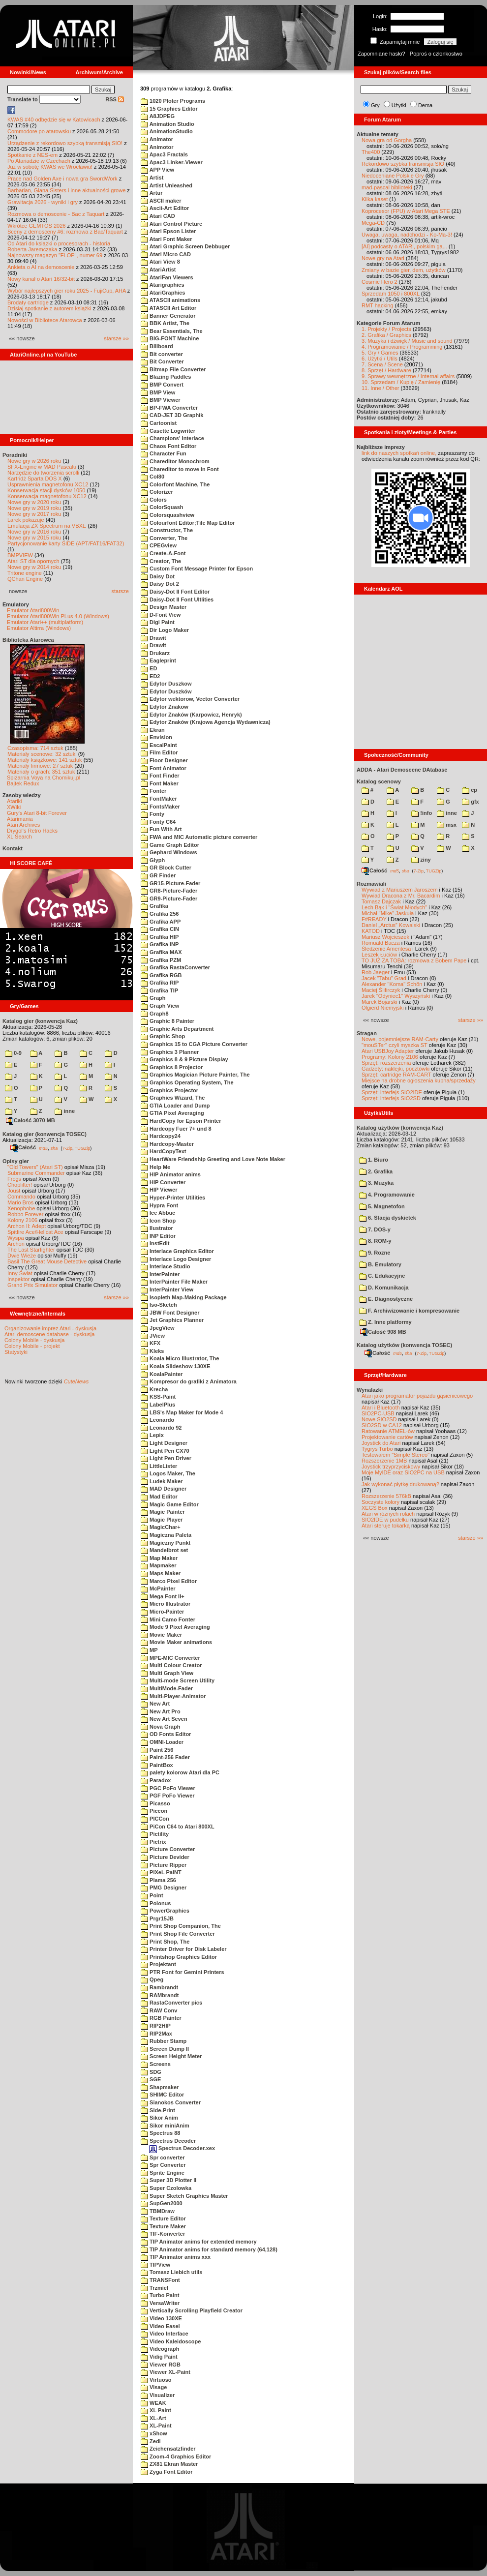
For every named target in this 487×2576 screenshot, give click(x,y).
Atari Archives (23, 825)
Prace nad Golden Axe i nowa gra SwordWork (62, 178)
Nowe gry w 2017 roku (34, 514)
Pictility (155, 1834)
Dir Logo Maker (165, 630)
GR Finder (158, 875)
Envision (156, 737)
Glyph (153, 860)
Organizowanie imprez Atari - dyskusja (50, 1328)
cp (469, 790)
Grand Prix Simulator (32, 1285)
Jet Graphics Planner (172, 1320)
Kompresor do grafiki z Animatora (189, 1381)
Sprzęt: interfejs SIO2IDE (392, 1092)
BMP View (158, 392)
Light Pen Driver (166, 1458)
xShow (154, 2433)
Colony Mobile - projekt (32, 1346)
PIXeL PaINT (161, 1872)
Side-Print (158, 2110)
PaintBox (157, 1765)
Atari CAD (158, 216)
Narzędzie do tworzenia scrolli (43, 473)
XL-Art (153, 2418)
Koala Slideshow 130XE (176, 1366)
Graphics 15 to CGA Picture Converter (194, 1044)
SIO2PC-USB (378, 1413)
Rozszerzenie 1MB (384, 1461)
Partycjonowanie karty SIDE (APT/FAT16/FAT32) (65, 543)
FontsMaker (160, 806)
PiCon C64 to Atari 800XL (177, 1826)
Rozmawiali (371, 884)
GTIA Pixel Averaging (172, 1113)
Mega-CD (373, 223)
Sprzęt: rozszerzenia (386, 1063)
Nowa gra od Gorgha (387, 140)
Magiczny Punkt (165, 1543)
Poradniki (14, 455)
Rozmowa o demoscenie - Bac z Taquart (55, 214)
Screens (156, 2064)
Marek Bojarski (379, 1002)
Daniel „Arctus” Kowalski (391, 925)
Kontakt (12, 848)
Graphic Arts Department (177, 1029)
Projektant (158, 1964)
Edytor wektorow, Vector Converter (190, 699)
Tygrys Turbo (377, 1449)
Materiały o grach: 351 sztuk (41, 772)
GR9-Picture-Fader (169, 898)
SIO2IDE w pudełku (385, 1520)
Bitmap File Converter (173, 369)
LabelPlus (158, 1405)
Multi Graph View (167, 1673)
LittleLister (159, 1466)
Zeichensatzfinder (168, 2449)
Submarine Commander (36, 1173)
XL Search (19, 836)
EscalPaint (159, 745)
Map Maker (159, 1558)
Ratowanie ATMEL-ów (388, 1431)
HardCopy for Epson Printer (181, 1121)
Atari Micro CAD (166, 254)
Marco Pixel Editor (169, 1581)
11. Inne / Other (380, 388)
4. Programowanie (387, 1195)
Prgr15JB (157, 1918)
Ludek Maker (162, 1481)
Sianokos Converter (171, 2102)
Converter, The (164, 538)
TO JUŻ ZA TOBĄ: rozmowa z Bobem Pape (414, 960)
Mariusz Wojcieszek (385, 937)
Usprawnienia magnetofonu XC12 (48, 484)
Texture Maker (163, 2226)
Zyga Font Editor (166, 2472)
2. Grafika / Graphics (386, 335)
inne (65, 1111)
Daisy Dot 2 (160, 584)
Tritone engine (24, 573)
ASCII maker (161, 201)
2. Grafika (376, 1171)
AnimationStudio (167, 131)
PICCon (155, 1819)
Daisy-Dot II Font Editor (175, 592)
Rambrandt (159, 1987)
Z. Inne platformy (385, 1322)
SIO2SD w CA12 (382, 1425)
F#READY (374, 919)
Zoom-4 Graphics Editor (176, 2456)
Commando (21, 1196)
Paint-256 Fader (165, 1757)
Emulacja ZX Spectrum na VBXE (46, 526)
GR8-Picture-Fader (169, 891)
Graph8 (155, 1014)
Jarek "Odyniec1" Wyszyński (396, 996)
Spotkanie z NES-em (32, 155)
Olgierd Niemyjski (383, 1008)
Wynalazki (370, 1390)
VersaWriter (160, 2303)
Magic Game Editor (170, 1504)
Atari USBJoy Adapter (388, 1051)
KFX (150, 1343)
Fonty (152, 814)
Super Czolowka (166, 2188)
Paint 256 (157, 1750)
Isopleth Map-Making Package (184, 1297)
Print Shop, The (165, 1942)
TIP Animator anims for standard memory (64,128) (209, 2249)
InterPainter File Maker (174, 1282)
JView (153, 1336)
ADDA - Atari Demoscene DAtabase (402, 770)
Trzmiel (154, 2288)
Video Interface (164, 2333)
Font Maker (160, 783)
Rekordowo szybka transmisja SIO (403, 164)
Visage (154, 2387)
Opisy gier (15, 1161)
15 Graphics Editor (169, 109)
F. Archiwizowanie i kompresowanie (409, 1311)
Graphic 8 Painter (167, 1021)
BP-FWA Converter (169, 408)
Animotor (157, 147)
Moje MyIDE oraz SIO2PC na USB (403, 1472)
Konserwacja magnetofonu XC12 (47, 496)
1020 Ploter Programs (173, 101)
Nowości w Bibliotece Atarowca (44, 320)
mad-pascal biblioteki (387, 187)
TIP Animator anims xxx (176, 2257)
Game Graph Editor (170, 845)
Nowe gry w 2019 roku (34, 508)
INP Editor (158, 1236)
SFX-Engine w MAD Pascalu (41, 467)
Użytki (399, 105)
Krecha (154, 1389)
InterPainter (160, 1274)
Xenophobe (21, 1208)
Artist (152, 177)
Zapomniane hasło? (381, 54)
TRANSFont (160, 2280)
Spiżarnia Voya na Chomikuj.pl (43, 777)
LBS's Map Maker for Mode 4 (182, 1412)
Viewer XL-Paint (165, 2372)
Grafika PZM (161, 960)
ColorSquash (162, 507)
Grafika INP (160, 944)
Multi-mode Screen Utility (177, 1680)
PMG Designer (163, 1887)
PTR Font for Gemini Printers (182, 1972)
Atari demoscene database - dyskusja (49, 1334)
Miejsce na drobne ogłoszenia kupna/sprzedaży (419, 1080)
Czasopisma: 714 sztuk (35, 748)
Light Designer (164, 1443)
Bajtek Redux (23, 783)
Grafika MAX (161, 952)
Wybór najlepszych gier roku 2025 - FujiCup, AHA (66, 291)
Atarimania (20, 819)
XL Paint (156, 2410)
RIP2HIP (156, 2026)
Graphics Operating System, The (187, 1082)
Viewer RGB (161, 2364)
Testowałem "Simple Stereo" (395, 1455)
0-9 (13, 1053)
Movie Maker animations (176, 1642)
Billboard (157, 346)
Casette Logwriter (168, 431)
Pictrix (153, 1842)
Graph (153, 998)
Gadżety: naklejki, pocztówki (395, 1069)
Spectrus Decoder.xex (182, 2148)
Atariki (14, 801)
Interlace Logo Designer (176, 1259)
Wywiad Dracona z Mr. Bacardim (401, 896)
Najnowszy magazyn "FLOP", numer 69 (54, 255)
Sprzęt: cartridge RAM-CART (396, 1075)
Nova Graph (160, 1727)
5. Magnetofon (382, 1206)
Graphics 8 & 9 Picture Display (184, 1059)
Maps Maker (161, 1573)
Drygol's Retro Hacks (32, 831)
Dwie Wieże (21, 1255)
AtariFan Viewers (167, 277)
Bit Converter (162, 361)
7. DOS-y (375, 1229)
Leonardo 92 (161, 1428)
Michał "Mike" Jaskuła (388, 913)
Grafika (154, 906)
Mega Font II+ (162, 1596)
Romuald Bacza (381, 943)
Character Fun (163, 453)
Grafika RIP (160, 983)
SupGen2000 (162, 2203)
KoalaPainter (162, 1374)
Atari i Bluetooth (381, 1407)
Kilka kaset (375, 199)
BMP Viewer (161, 400)
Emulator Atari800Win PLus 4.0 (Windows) (58, 616)
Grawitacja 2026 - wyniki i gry (42, 202)
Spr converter (163, 2157)
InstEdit (155, 1243)
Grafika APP (161, 922)
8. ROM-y (375, 1241)
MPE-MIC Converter (170, 1658)
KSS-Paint (158, 1397)
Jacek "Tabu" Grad (384, 978)
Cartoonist (159, 423)
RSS (114, 99)
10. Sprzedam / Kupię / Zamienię (401, 382)
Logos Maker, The (168, 1473)
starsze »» (116, 338)
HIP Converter (163, 1182)
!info (421, 813)
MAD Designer (163, 1489)
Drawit (153, 638)
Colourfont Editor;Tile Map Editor (188, 523)
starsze (120, 591)
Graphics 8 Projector (172, 1067)
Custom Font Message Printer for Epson (197, 568)
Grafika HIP (160, 937)
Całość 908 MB (383, 1332)
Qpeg (152, 1979)
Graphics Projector (169, 1090)
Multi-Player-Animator (173, 1696)
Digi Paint (158, 622)
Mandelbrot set (164, 1550)
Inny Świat (19, 1273)
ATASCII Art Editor (168, 308)
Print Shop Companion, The (181, 1926)
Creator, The (161, 561)
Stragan (367, 1033)
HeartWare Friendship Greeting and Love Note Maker (213, 1159)
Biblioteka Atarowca (28, 640)
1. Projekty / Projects (386, 329)
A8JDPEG (158, 116)
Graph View (160, 1006)
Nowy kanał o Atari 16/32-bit (41, 279)
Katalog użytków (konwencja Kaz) (400, 1128)
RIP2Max (156, 2034)
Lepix (152, 1435)
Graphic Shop (163, 1036)
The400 (371, 152)
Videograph (160, 2349)
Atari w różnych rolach (388, 1514)
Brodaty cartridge (28, 302)
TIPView (155, 2265)
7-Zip (67, 1147)
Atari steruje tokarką (386, 1525)
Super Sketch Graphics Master (184, 2196)
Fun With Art (161, 829)
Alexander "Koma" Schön (392, 984)
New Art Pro (161, 1711)
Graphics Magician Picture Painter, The (195, 1075)
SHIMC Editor (162, 2094)
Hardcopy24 (161, 1136)
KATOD (371, 931)
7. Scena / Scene (382, 364)
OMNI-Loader (162, 1742)
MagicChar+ (161, 1527)
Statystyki (16, 1352)
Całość (23, 1147)
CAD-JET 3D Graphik (172, 415)
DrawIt (153, 645)
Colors (154, 500)
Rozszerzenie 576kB (386, 1496)
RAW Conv (159, 2010)
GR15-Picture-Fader (170, 883)
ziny (420, 860)
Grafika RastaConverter (175, 967)
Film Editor (159, 752)
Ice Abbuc (158, 1213)
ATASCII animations (170, 300)
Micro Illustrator (165, 1604)
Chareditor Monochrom (175, 461)
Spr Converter (163, 2165)
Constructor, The (167, 530)
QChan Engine (25, 579)
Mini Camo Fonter (168, 1619)
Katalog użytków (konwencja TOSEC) (404, 1345)
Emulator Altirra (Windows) (39, 628)
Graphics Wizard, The (173, 1098)
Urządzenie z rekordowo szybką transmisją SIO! (64, 143)
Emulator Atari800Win (33, 610)
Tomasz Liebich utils (171, 2272)
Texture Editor (163, 2218)
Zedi (151, 2441)
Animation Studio (167, 124)
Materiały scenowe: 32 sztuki (42, 754)
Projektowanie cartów (387, 1437)
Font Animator (163, 768)
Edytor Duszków (166, 691)
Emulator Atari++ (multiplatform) (45, 622)
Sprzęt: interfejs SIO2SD (391, 1098)
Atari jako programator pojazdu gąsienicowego (417, 1396)
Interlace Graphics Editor (177, 1251)
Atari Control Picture (171, 224)
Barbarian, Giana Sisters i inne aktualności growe (66, 190)
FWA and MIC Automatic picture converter (199, 837)
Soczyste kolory (380, 1502)
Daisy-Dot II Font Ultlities (177, 599)
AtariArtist (158, 269)
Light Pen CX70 (165, 1451)
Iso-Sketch (159, 1305)
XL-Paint (156, 2425)
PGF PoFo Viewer (168, 1795)
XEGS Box (375, 1508)
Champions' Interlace (172, 438)
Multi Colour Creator (171, 1665)
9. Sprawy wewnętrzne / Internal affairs (408, 376)
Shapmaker (160, 2087)
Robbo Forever (25, 1214)
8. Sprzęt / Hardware (386, 370)
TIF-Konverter (163, 2234)
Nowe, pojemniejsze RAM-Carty (400, 1039)
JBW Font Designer (170, 1313)
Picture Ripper (163, 1865)
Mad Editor (159, 1496)
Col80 (152, 476)
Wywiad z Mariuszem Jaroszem (400, 890)
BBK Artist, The (165, 323)
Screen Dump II (165, 2049)
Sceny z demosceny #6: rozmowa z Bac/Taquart (65, 232)
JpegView (158, 1328)
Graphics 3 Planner (170, 1052)
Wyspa (15, 1238)
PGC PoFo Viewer (168, 1788)
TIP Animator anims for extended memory (199, 2242)
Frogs (14, 1179)
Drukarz (155, 653)
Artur (152, 193)
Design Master (163, 607)
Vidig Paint (159, 2357)
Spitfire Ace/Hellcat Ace (35, 1232)
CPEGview (159, 545)
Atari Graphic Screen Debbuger (185, 246)
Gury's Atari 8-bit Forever (37, 813)
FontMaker (159, 799)
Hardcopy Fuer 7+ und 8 (176, 1129)
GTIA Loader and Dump (175, 1105)
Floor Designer (164, 760)
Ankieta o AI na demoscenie (40, 267)
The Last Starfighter (31, 1250)
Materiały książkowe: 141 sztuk (44, 760)
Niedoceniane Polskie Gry (393, 176)
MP (149, 1650)
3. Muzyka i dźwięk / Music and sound (407, 341)
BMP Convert (162, 385)
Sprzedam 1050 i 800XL (391, 294)
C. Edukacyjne (382, 1276)
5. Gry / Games (380, 353)
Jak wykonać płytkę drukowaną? (400, 1484)
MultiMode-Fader (167, 1688)
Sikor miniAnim (165, 2125)
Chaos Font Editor (168, 446)
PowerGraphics (165, 1911)
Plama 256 (158, 1880)
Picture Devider (165, 1857)
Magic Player (162, 1520)
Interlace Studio (165, 1266)
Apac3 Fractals (164, 154)
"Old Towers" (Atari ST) (35, 1167)
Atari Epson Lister (168, 231)
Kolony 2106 (22, 1220)
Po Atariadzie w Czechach (38, 161)
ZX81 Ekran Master (169, 2464)
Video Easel (160, 2326)
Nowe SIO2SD (379, 1419)
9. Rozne (374, 1253)
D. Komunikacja (384, 1287)
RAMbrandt (160, 1995)
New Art (155, 1704)
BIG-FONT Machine (170, 338)
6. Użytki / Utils (379, 358)
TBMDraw (158, 2211)
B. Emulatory (380, 1264)
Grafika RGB (161, 975)
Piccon (154, 1811)
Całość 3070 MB (30, 1120)
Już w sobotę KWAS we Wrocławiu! (49, 167)
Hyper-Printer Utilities (173, 1197)
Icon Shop (158, 1221)
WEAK (153, 2403)
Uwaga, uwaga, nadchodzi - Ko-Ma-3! (407, 235)
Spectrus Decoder (168, 2141)
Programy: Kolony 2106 (390, 1057)
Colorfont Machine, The (175, 484)
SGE (151, 2079)
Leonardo (157, 1420)
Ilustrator (157, 1228)
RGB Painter (161, 2018)
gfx (470, 802)
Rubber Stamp (163, 2041)
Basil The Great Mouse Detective (47, 1261)
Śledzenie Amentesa (386, 949)
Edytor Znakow (164, 707)
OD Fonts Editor (166, 1734)
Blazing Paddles (166, 377)
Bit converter (162, 354)
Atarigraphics (162, 285)
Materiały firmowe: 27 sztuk (40, 766)
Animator (157, 139)
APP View (157, 170)
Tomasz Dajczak (381, 901)
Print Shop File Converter (178, 1934)
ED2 (150, 676)
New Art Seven (164, 1719)
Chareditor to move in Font (180, 469)
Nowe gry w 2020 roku (34, 502)
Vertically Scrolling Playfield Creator (192, 2310)
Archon (16, 1244)
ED (149, 668)
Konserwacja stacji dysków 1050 (46, 490)
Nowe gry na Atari (383, 258)
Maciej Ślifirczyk (381, 990)
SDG (151, 2072)
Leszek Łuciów (379, 955)
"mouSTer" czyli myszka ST (394, 1045)
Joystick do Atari (381, 1443)
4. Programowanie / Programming (402, 347)
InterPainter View (167, 1289)
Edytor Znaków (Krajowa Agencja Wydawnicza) (206, 722)
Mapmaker (158, 1565)
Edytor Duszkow (166, 684)
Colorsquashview (167, 515)
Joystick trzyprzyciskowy (391, 1466)
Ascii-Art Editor (165, 208)
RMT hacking (378, 305)
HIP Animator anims (171, 1174)
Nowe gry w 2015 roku (34, 537)
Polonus (156, 1903)
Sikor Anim (159, 2118)
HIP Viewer (159, 1190)
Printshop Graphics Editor (179, 1957)
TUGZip (83, 1147)
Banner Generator (168, 316)
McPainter (158, 1588)
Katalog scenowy (379, 781)
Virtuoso (156, 2380)
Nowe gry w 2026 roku (34, 461)
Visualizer (158, 2395)
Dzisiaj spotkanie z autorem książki (49, 308)
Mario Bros (20, 1202)
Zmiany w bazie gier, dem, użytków (404, 270)
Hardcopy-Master (167, 1144)
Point (152, 1895)
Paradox (156, 1780)
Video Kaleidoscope (171, 2341)
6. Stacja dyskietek (387, 1218)
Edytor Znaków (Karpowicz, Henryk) (191, 715)
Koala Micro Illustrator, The (180, 1358)
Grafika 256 (160, 914)
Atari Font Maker (166, 239)
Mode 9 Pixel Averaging (175, 1627)
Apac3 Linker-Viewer (172, 162)
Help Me (155, 1167)
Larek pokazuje (25, 520)
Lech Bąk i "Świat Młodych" (394, 907)
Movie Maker (161, 1635)
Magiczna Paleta (166, 1535)
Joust (13, 1191)
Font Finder (160, 776)
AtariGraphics (163, 293)
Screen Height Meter (171, 2056)
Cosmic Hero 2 (379, 282)
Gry (375, 105)
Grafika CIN (160, 929)
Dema (425, 105)
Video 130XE (161, 2318)
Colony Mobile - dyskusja (34, 1340)
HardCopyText (163, 1151)
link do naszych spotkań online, (399, 453)
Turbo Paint (160, 2295)
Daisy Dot (158, 576)
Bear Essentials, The (172, 331)
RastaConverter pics (171, 2003)
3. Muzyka (376, 1183)
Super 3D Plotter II (168, 2180)
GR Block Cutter (166, 867)
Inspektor (18, 1279)
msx (447, 825)
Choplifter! (19, 1185)
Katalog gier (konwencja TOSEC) (44, 1134)
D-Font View (161, 615)
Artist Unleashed (166, 185)
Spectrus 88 (160, 2133)
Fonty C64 (158, 822)
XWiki (14, 807)
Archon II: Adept (27, 1226)
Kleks (152, 1351)
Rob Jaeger (376, 972)
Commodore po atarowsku (39, 131)
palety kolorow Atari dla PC (180, 1772)
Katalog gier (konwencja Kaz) (40, 1021)
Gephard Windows (169, 852)
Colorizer (157, 492)
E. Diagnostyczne (386, 1299)
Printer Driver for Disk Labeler (184, 1949)
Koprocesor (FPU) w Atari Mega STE (406, 211)
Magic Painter (163, 1512)
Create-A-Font (163, 553)
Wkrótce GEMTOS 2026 (36, 226)
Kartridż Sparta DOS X (34, 478)
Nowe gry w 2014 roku (34, 567)
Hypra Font (159, 1205)
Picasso (155, 1803)
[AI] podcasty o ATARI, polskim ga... (404, 246)
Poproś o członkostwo (436, 54)
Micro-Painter (162, 1612)
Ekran (153, 730)
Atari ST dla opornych (33, 561)
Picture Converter (168, 1849)
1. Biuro (373, 1160)
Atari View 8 (160, 262)
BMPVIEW (20, 555)
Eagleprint (158, 660)
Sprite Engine (162, 2173)
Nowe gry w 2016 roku (34, 532)
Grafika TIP (159, 990)
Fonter (153, 791)
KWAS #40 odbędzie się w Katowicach (53, 119)
